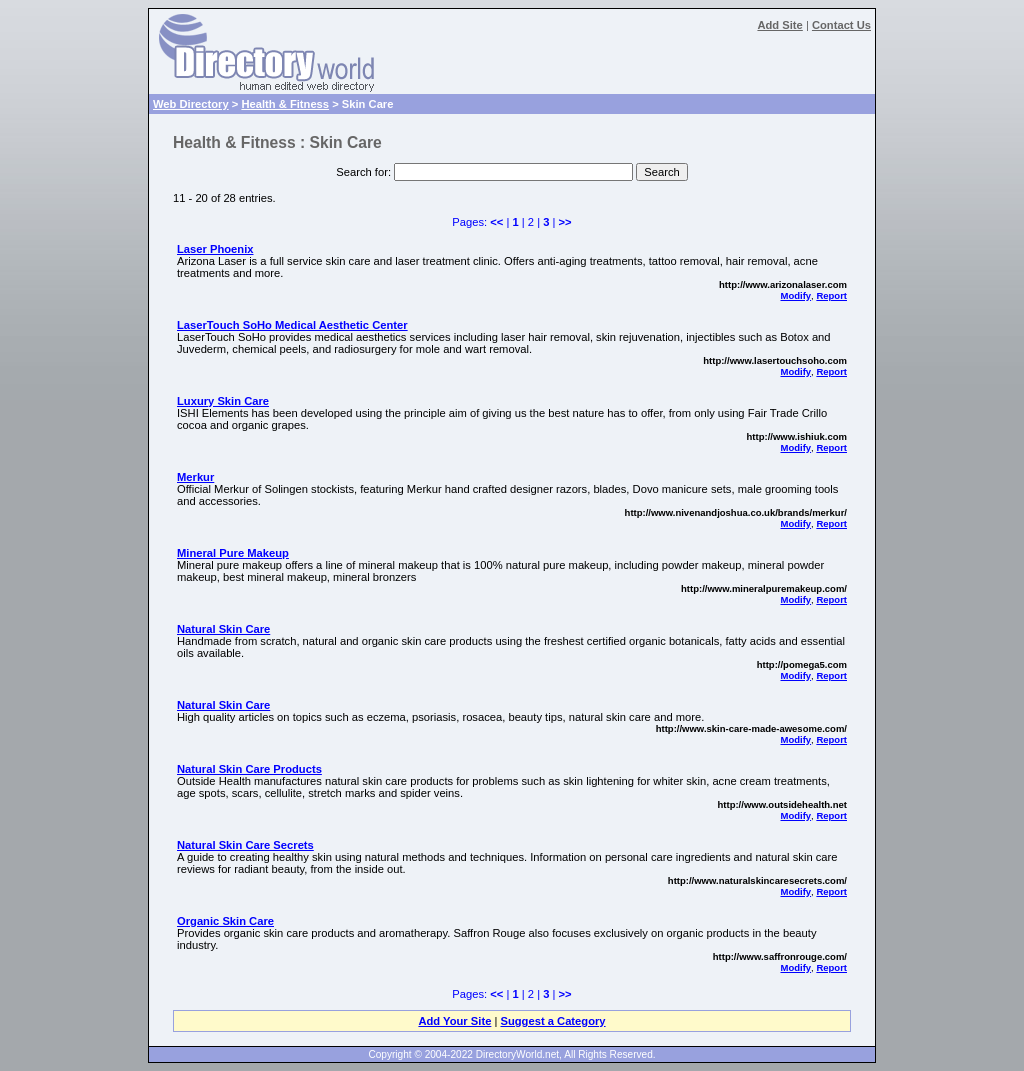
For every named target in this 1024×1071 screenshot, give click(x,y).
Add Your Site (454, 1021)
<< (496, 222)
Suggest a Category (552, 1021)
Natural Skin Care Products (249, 769)
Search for (362, 172)
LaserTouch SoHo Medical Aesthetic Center (292, 325)
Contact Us (841, 25)
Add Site (779, 25)
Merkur (195, 477)
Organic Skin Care (225, 921)
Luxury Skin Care (223, 401)
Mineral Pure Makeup (233, 553)
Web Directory (191, 104)
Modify (795, 295)
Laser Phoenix (215, 249)
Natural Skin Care (223, 629)
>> (565, 222)
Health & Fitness (285, 104)
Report (831, 295)
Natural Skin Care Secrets (245, 845)
